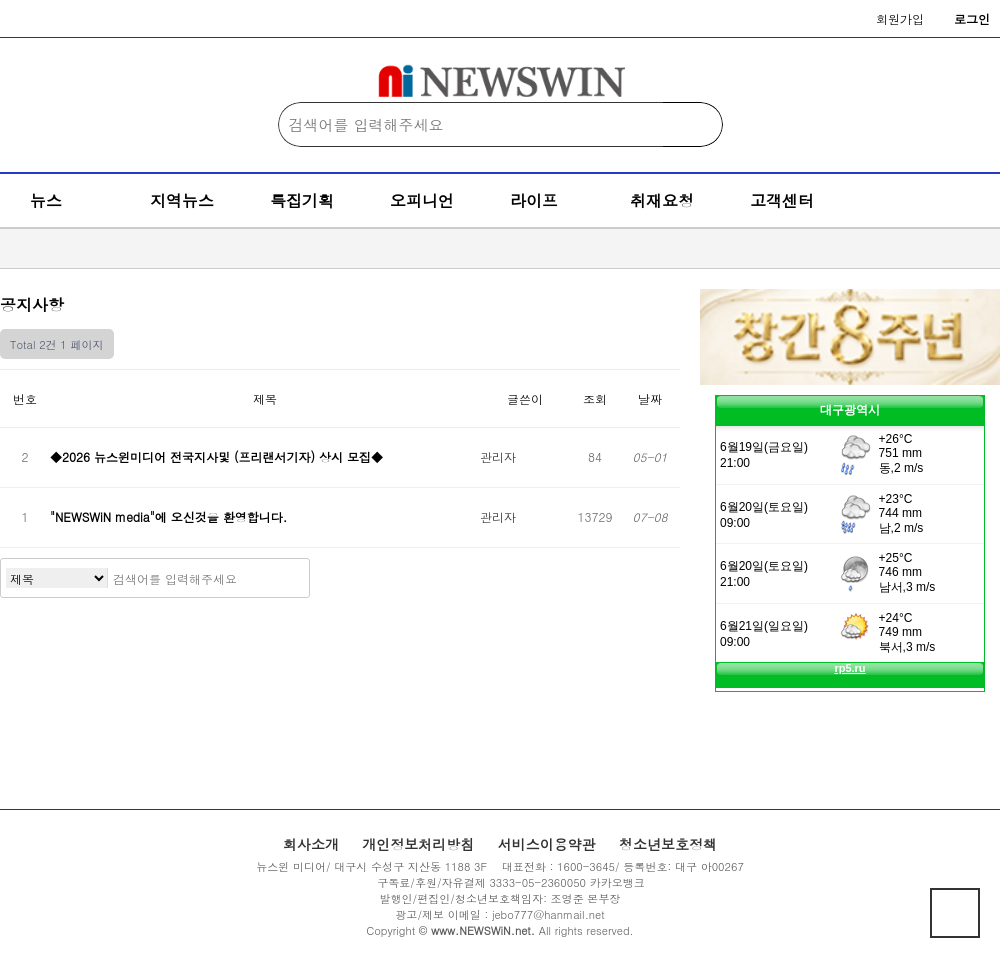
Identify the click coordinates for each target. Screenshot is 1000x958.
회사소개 (311, 844)
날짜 (650, 398)
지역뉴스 (182, 200)
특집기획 (302, 200)
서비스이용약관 (547, 844)
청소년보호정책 (668, 844)
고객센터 (782, 200)
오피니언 (422, 200)
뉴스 (46, 200)
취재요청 (662, 200)
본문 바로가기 (0, 0)
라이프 (534, 200)
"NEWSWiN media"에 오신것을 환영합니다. (170, 516)
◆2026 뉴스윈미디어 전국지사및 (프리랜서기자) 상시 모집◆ (216, 456)
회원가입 (900, 18)
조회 (595, 398)
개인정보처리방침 (418, 844)
